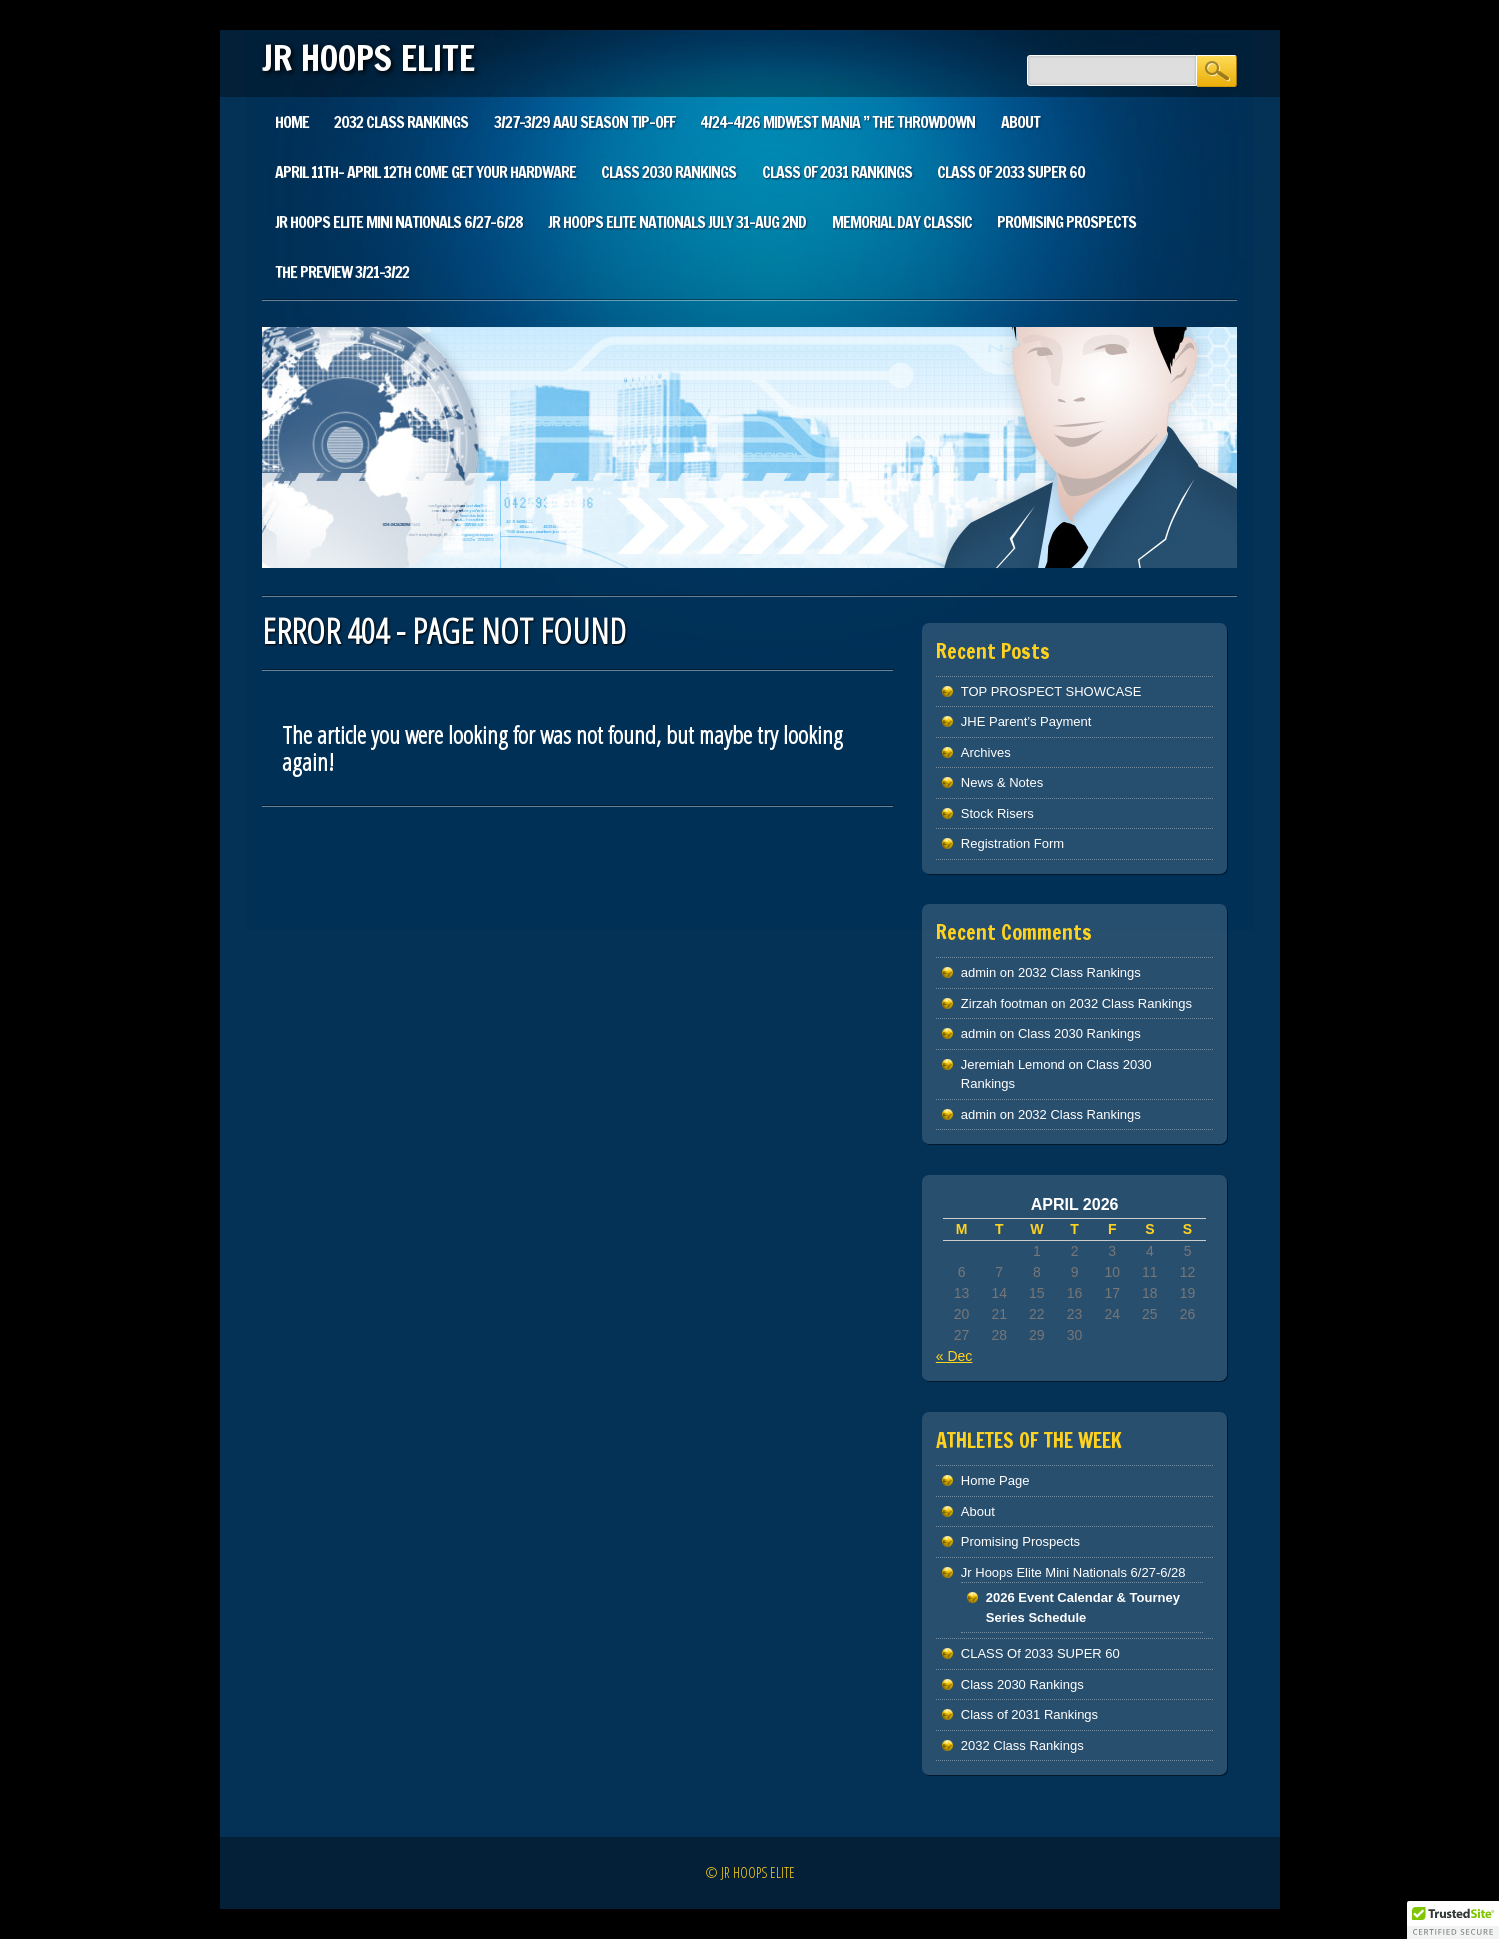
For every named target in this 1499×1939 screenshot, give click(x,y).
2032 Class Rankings (401, 122)
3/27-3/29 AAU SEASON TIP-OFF (584, 122)
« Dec (954, 1356)
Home (292, 122)
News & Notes (1002, 782)
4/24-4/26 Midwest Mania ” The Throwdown (837, 122)
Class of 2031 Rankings (837, 172)
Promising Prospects (1066, 222)
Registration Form (1012, 843)
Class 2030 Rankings (668, 172)
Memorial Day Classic (902, 222)
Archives (986, 752)
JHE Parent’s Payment (1026, 721)
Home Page (995, 1480)
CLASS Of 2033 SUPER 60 (1011, 172)
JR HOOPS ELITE (368, 58)
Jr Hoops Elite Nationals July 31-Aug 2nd (677, 222)
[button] (1453, 1920)
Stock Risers (997, 813)
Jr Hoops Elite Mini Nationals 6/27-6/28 (399, 222)
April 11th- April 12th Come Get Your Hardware (425, 172)
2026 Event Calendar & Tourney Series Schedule (1083, 1607)
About (1020, 122)
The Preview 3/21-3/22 (342, 272)
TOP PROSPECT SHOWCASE (1051, 691)
